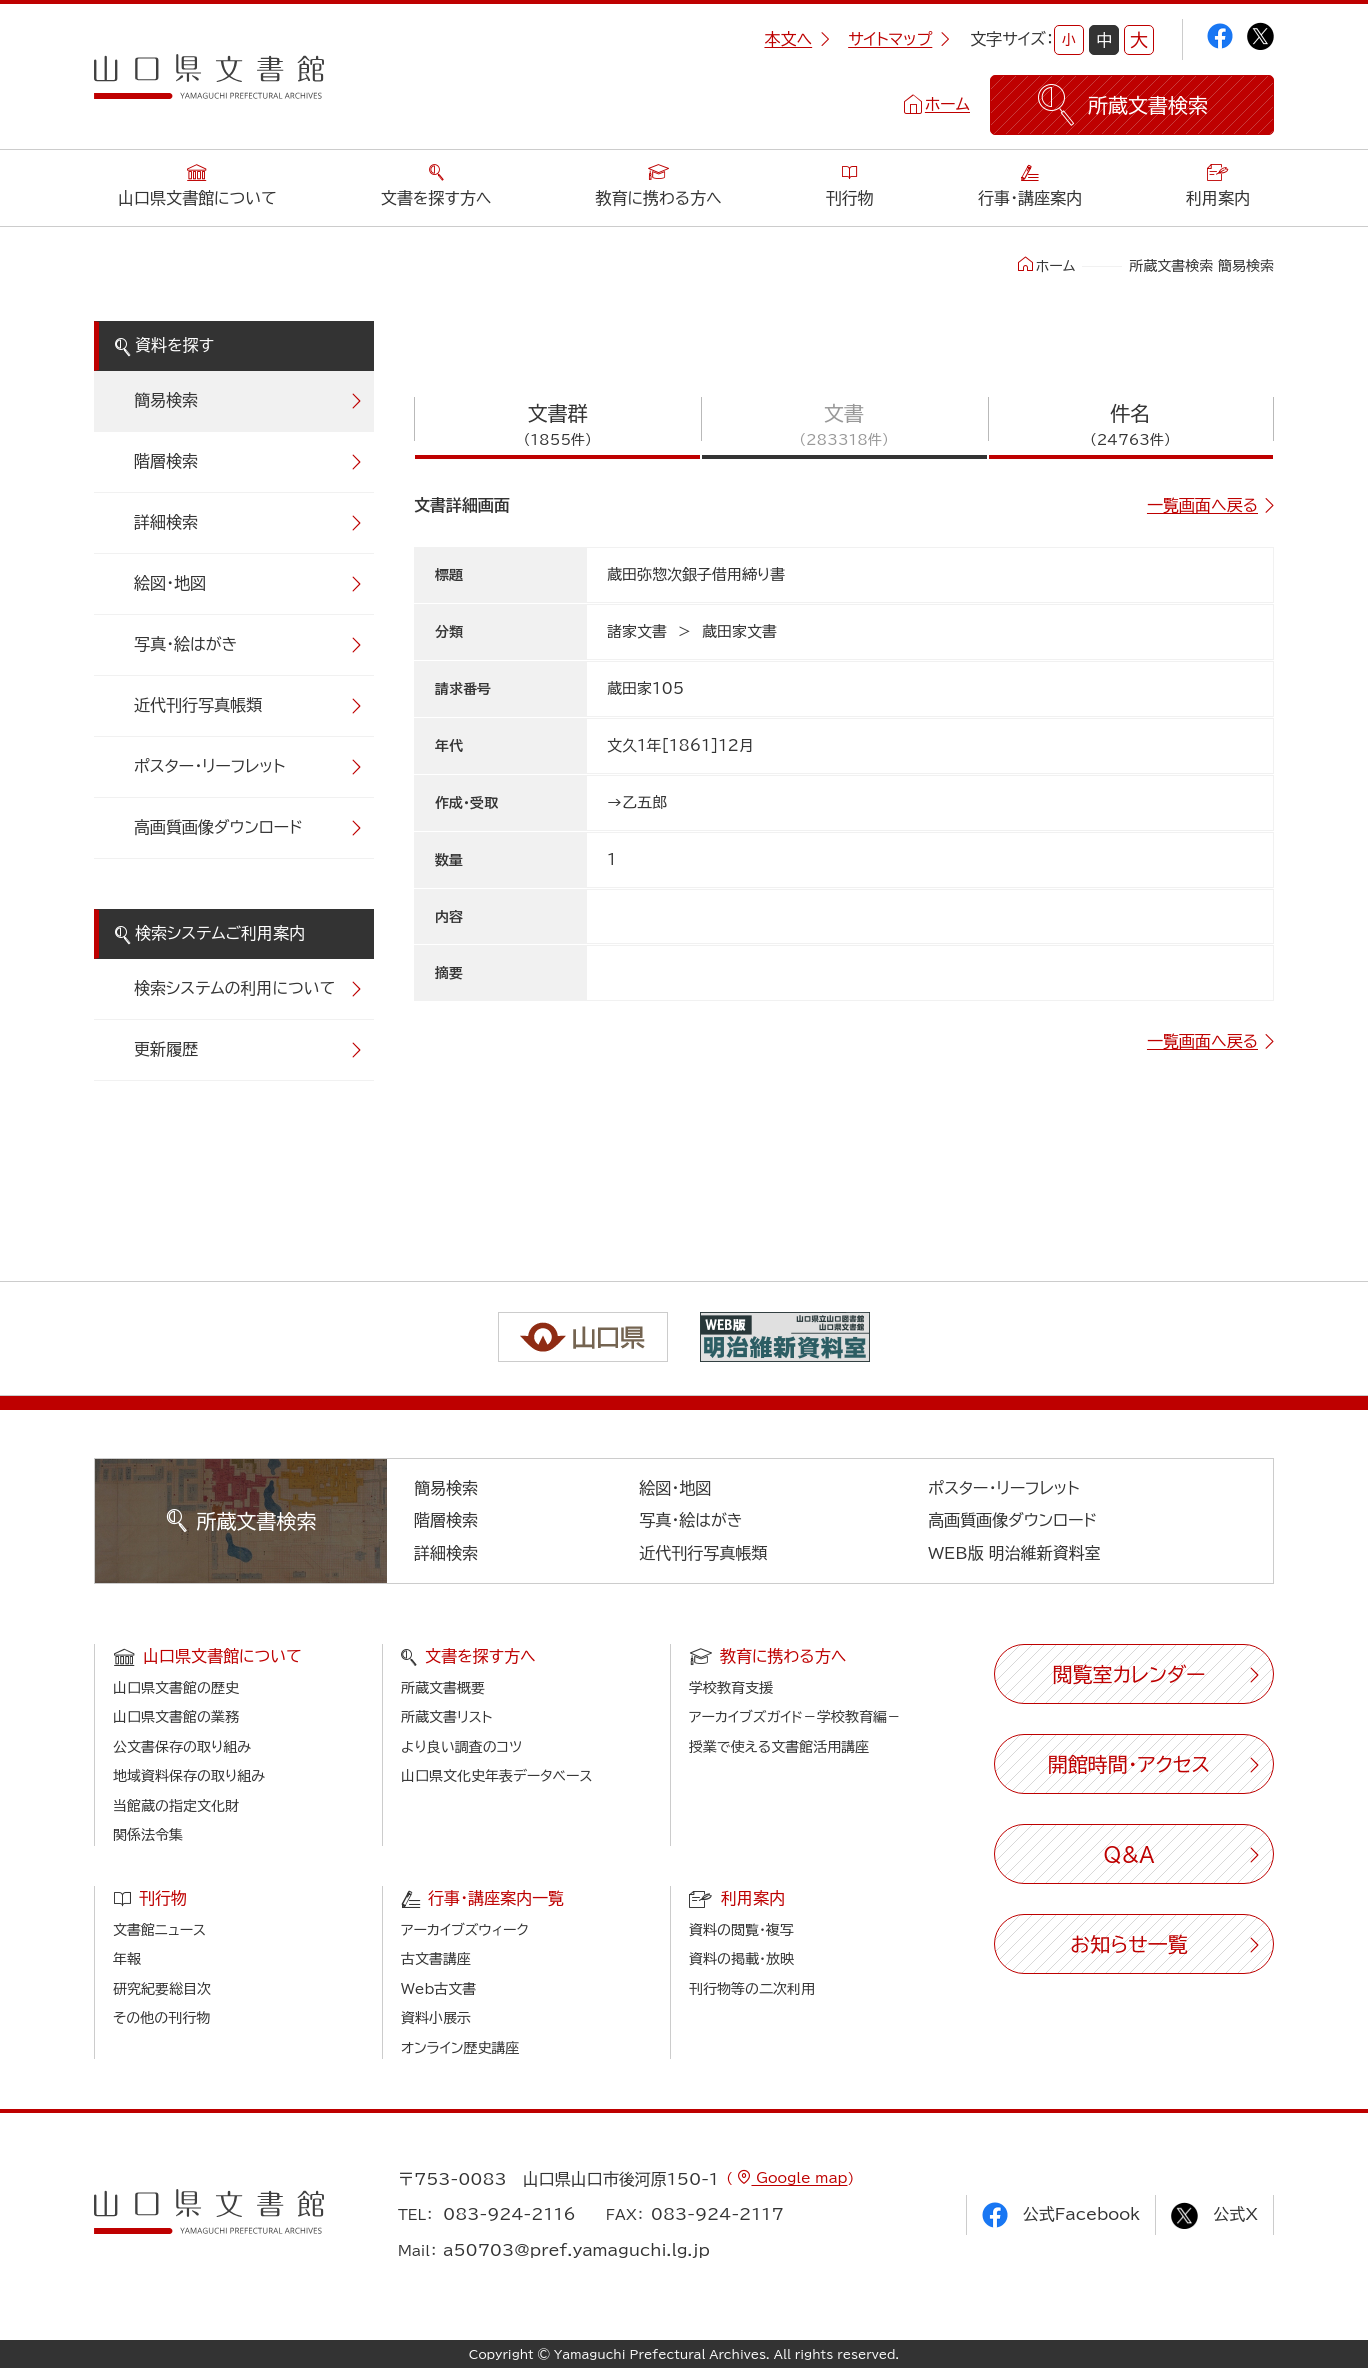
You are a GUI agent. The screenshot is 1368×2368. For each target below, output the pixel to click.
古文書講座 (436, 1959)
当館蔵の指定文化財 (176, 1806)
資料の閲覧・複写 (741, 1930)
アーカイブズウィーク (465, 1930)
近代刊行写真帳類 (198, 705)
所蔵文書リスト (446, 1717)
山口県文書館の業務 (176, 1717)
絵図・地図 (170, 583)
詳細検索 (166, 522)
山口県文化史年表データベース (497, 1776)
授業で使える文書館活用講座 (779, 1747)
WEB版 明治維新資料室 (1014, 1553)
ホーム (947, 104)
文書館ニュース (159, 1930)
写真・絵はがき (186, 644)
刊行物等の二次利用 (752, 1989)
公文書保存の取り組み (182, 1747)
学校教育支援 (731, 1688)
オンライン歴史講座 (460, 2048)
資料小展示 (436, 2018)
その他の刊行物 (161, 2018)
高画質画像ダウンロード (218, 827)
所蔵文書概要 (443, 1688)
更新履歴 (166, 1049)
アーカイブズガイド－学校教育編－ (795, 1717)
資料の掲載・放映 (741, 1959)
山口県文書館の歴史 (176, 1688)
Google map (799, 2178)
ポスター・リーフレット (209, 766)
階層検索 (166, 461)
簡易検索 (166, 400)
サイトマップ (899, 39)
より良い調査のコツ (461, 1747)
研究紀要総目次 (162, 1989)
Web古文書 (438, 1989)
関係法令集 (148, 1835)
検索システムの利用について (234, 988)
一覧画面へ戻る (1202, 505)
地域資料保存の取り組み (189, 1776)
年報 (127, 1959)
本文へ (797, 39)
